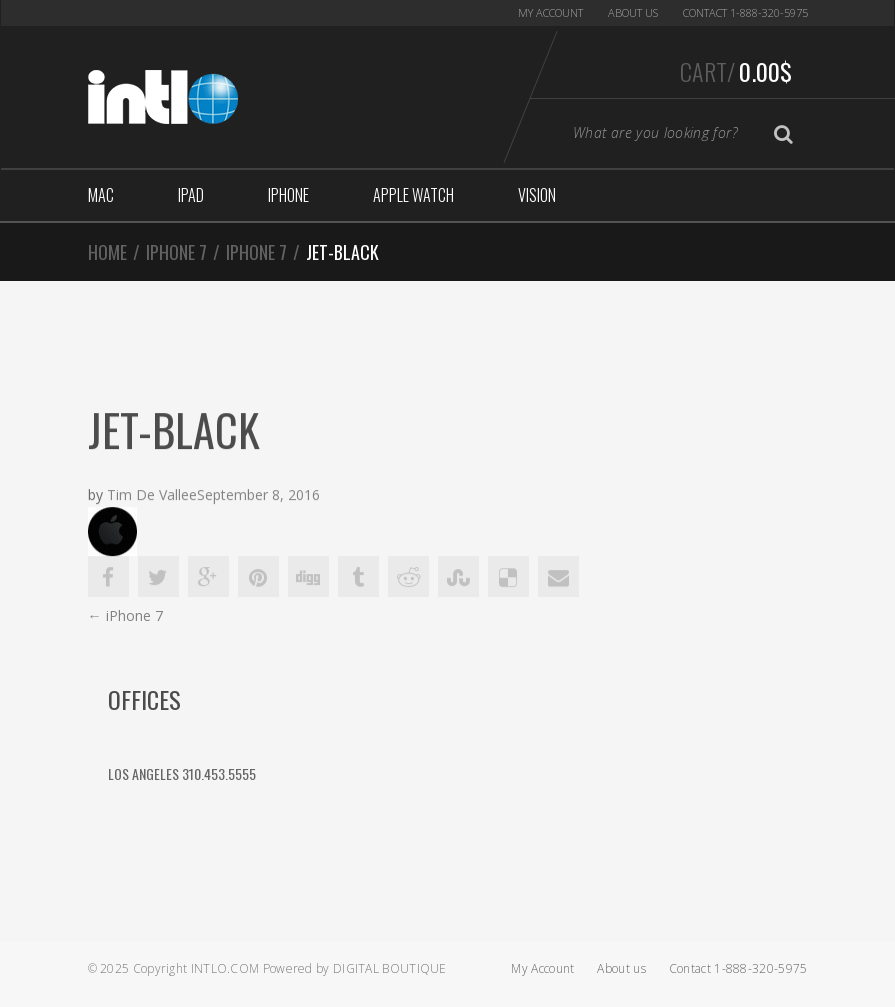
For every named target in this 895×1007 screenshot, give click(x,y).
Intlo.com (225, 968)
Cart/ (736, 71)
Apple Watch (413, 195)
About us (633, 12)
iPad (191, 195)
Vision (537, 195)
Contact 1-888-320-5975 (745, 12)
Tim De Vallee (152, 496)
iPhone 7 (176, 252)
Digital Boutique (390, 968)
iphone (288, 195)
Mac (101, 195)
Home (107, 252)
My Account (550, 12)
